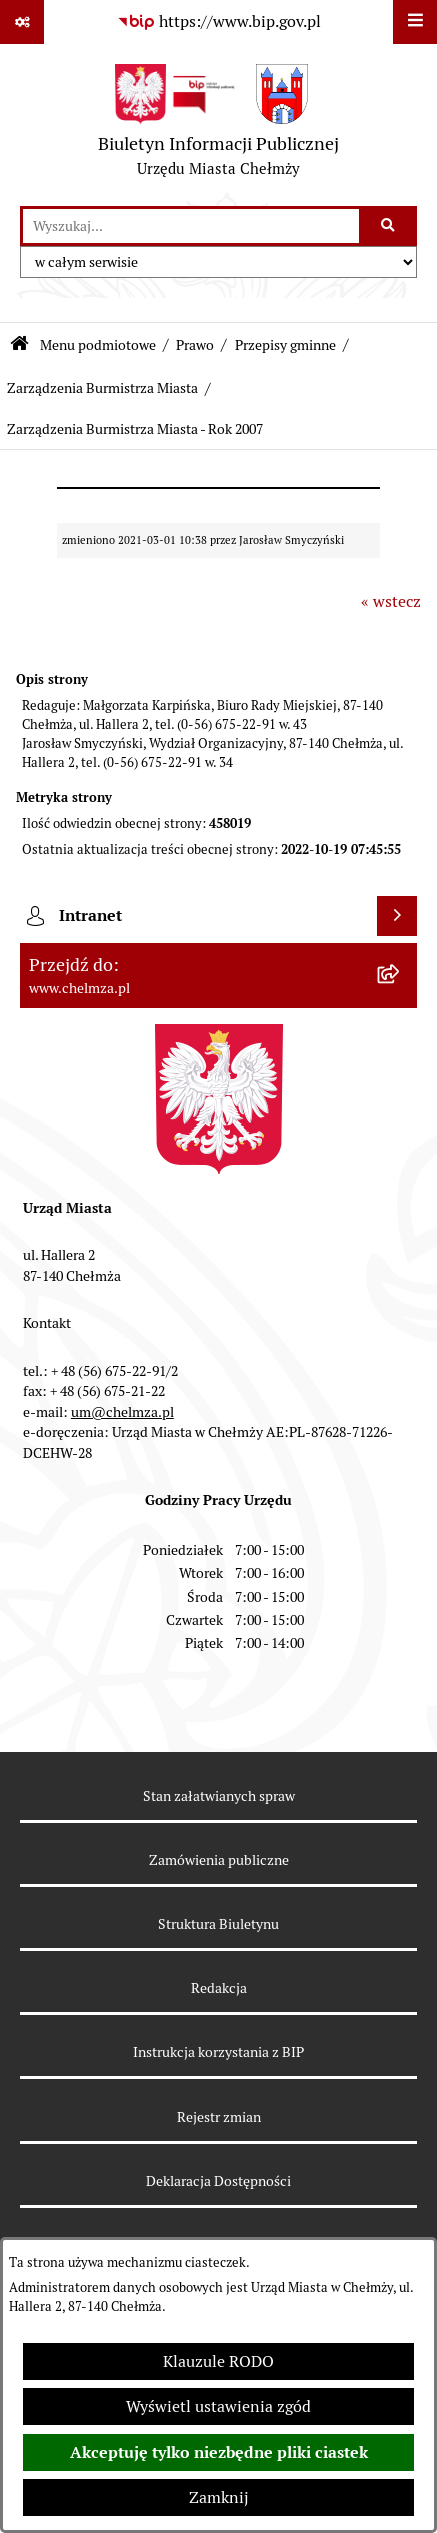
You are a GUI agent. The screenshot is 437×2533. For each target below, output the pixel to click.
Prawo (195, 345)
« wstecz (391, 601)
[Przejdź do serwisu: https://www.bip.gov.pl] (219, 22)
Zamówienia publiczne (219, 1860)
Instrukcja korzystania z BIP (218, 2052)
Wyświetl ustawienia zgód (218, 2406)
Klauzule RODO (218, 2361)
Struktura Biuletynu (218, 1924)
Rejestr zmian (219, 2117)
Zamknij (219, 2497)
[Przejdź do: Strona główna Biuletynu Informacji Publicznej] (19, 345)
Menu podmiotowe (98, 345)
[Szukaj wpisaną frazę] (389, 226)
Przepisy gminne (285, 345)
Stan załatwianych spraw (219, 1796)
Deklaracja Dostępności (218, 2181)
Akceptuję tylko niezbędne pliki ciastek (219, 2452)
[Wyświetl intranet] (397, 916)
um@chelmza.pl (122, 1412)
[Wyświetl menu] (415, 22)
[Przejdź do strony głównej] (218, 125)
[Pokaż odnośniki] (22, 22)
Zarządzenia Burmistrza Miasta (102, 388)
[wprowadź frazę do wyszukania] (191, 226)
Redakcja (219, 1988)
